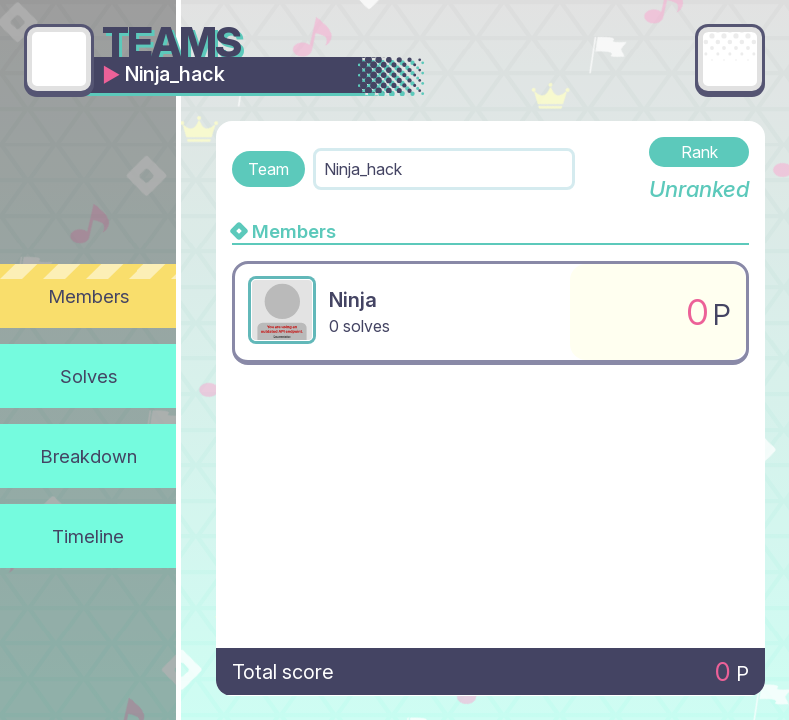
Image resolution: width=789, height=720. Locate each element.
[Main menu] (730, 59)
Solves (88, 376)
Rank (699, 152)
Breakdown (88, 456)
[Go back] (59, 59)
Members (88, 296)
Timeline (88, 536)
